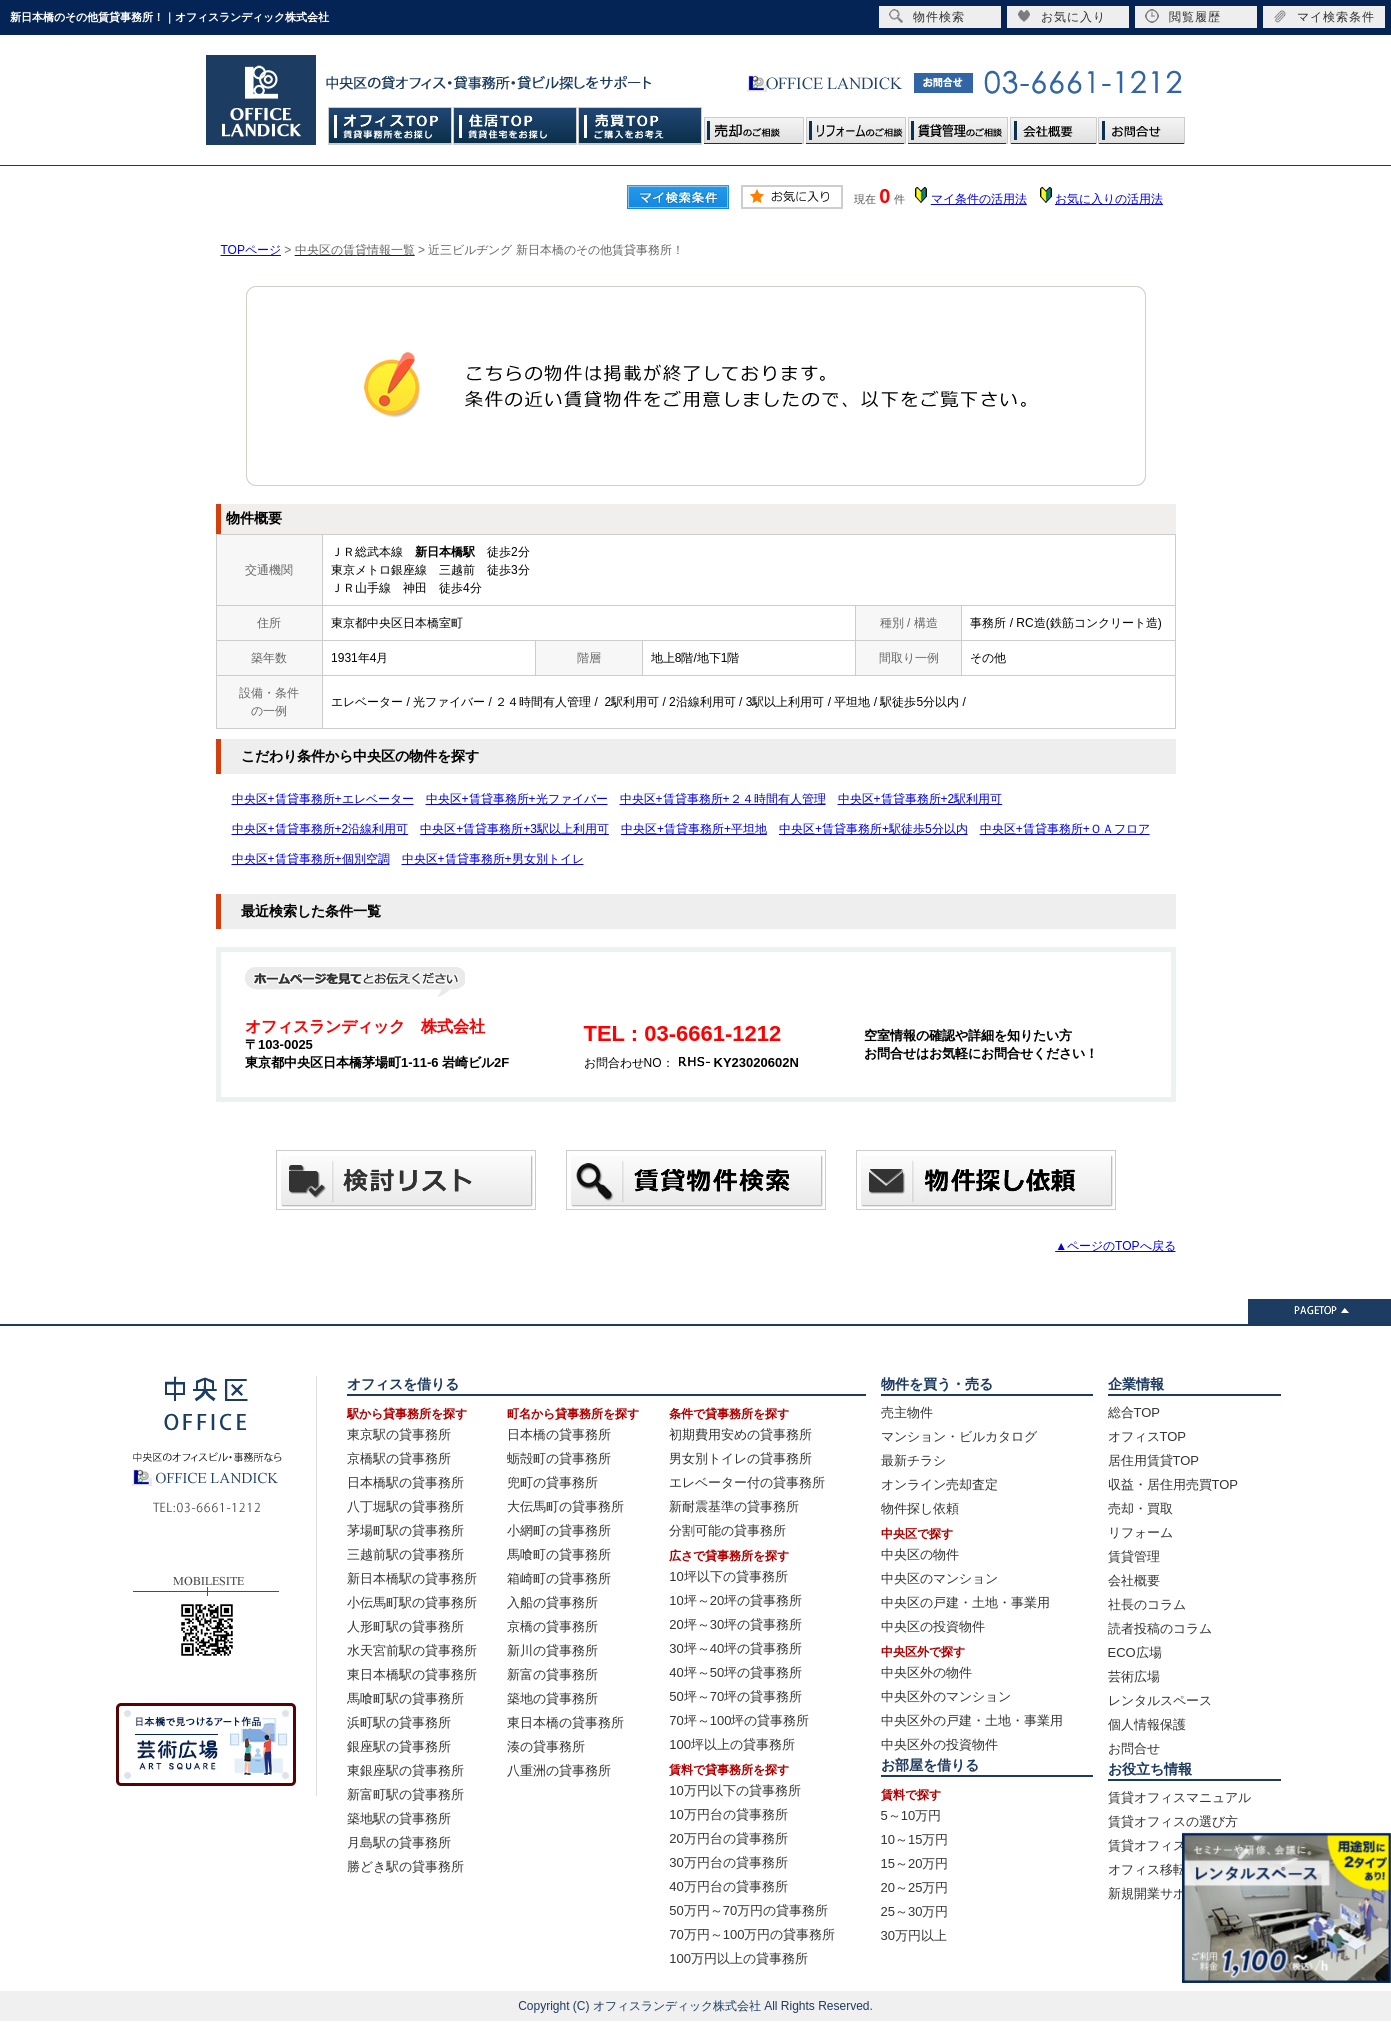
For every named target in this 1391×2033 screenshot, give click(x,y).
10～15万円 (915, 1839)
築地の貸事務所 (552, 1698)
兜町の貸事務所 (552, 1482)
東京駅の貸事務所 (399, 1434)
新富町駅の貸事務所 (405, 1794)
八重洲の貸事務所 (559, 1770)
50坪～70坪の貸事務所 (735, 1696)
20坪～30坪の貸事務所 (735, 1624)
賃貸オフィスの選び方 (1173, 1821)
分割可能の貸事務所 (727, 1530)
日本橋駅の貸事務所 (405, 1482)
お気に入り (1061, 16)
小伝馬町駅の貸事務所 (412, 1602)
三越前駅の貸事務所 (405, 1554)
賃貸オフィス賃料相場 (1173, 1845)
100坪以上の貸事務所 (732, 1744)
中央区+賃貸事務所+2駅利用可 (920, 799)
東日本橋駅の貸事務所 (412, 1674)
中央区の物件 (920, 1554)
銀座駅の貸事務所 (399, 1746)
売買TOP (640, 125)
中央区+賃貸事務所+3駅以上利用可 (514, 829)
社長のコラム (1147, 1604)
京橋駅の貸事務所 (399, 1458)
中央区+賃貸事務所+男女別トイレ (493, 859)
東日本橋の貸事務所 (565, 1722)
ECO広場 (1135, 1652)
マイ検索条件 (1324, 16)
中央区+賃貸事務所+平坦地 (694, 829)
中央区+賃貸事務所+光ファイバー (517, 799)
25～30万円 (915, 1911)
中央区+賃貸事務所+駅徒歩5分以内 (873, 829)
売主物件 (907, 1412)
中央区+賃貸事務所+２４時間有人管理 (723, 799)
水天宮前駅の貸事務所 (412, 1650)
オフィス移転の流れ (1166, 1869)
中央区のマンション (939, 1578)
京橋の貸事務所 (552, 1626)
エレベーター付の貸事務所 (747, 1482)
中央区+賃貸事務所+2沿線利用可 (320, 829)
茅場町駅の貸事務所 (405, 1530)
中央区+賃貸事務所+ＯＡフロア (1065, 829)
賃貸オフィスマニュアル (1179, 1797)
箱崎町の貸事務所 (559, 1578)
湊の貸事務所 (546, 1746)
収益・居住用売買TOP (1173, 1484)
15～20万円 (915, 1863)
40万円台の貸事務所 (728, 1886)
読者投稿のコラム (1160, 1628)
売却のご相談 (754, 125)
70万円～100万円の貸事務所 (752, 1934)
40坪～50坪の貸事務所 (735, 1672)
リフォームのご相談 (856, 125)
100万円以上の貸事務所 (738, 1958)
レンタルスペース (1160, 1700)
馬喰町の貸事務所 (559, 1554)
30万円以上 (914, 1935)
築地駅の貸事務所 (399, 1818)
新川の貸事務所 (552, 1650)
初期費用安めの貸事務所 (740, 1434)
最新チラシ (913, 1460)
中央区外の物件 (926, 1672)
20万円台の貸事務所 (728, 1838)
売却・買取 (1140, 1508)
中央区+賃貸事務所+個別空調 (311, 859)
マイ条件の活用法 (979, 199)
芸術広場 (1134, 1676)
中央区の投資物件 (933, 1626)
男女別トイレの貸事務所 (740, 1458)
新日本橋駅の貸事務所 (412, 1578)
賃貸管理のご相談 (958, 125)
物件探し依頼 (920, 1508)
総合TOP (1134, 1412)
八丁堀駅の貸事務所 (405, 1506)
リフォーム (1140, 1532)
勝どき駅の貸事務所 (405, 1866)
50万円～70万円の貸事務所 (748, 1910)
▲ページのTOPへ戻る (1115, 1246)
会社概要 (1053, 125)
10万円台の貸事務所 (728, 1814)
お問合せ (1141, 125)
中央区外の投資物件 (939, 1744)
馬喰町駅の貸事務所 (405, 1698)
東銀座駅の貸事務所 (405, 1770)
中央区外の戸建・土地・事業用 (972, 1720)
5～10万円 (911, 1815)
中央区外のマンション (946, 1696)
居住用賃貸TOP (1154, 1460)
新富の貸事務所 (552, 1674)
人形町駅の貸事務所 (405, 1626)
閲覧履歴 (1183, 16)
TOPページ (251, 250)
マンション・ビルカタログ (959, 1436)
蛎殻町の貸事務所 (559, 1458)
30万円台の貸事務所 (728, 1862)
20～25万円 (915, 1887)
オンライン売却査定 (939, 1484)
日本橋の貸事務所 (559, 1434)
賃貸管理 (1134, 1556)
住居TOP (515, 125)
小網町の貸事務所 (559, 1530)
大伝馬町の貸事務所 (565, 1506)
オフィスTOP (390, 125)
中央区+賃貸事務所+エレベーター (323, 799)
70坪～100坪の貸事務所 (739, 1720)
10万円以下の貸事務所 (734, 1790)
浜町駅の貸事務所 (399, 1722)
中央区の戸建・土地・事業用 (965, 1602)
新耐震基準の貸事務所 (734, 1506)
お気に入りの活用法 (1109, 199)
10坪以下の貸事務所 (728, 1576)
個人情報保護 (1147, 1724)
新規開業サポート (1160, 1893)
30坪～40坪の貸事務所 (735, 1648)
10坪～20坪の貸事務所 (735, 1600)
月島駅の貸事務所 (399, 1842)
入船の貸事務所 (552, 1602)
